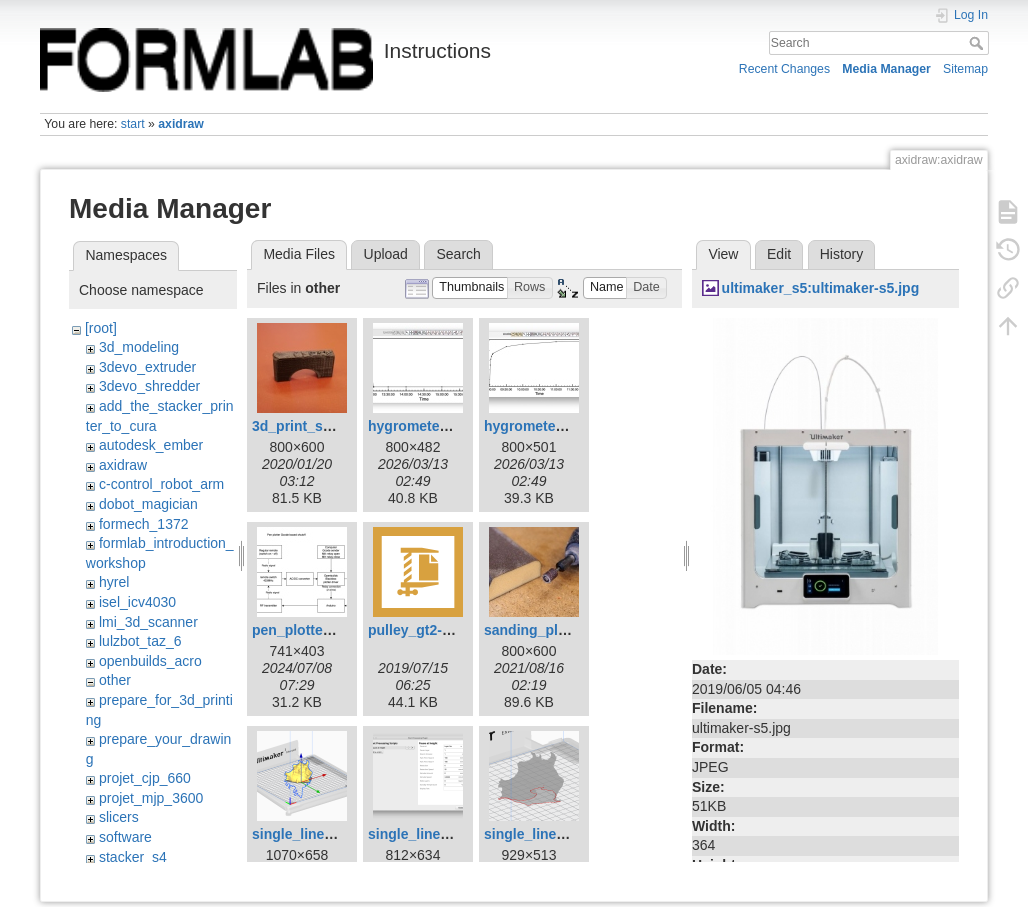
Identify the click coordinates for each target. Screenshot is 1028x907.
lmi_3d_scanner (148, 622)
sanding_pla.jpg (537, 630)
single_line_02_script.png (453, 834)
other (115, 680)
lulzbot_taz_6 (140, 641)
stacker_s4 (133, 857)
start (133, 124)
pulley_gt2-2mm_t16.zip (447, 630)
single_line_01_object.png (339, 834)
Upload (386, 254)
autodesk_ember (151, 445)
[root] (101, 328)
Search (978, 43)
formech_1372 (144, 524)
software (125, 837)
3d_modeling (139, 347)
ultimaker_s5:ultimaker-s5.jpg (821, 288)
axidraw (181, 124)
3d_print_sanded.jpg (320, 426)
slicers (119, 817)
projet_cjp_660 (145, 778)
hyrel (114, 582)
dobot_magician (148, 504)
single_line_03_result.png (569, 834)
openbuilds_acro (150, 661)
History (842, 254)
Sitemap (965, 69)
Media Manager (886, 69)
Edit (779, 254)
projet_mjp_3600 (151, 798)
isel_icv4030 (137, 602)
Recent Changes (784, 69)
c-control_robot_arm (161, 484)
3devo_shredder (149, 386)
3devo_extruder (147, 367)
